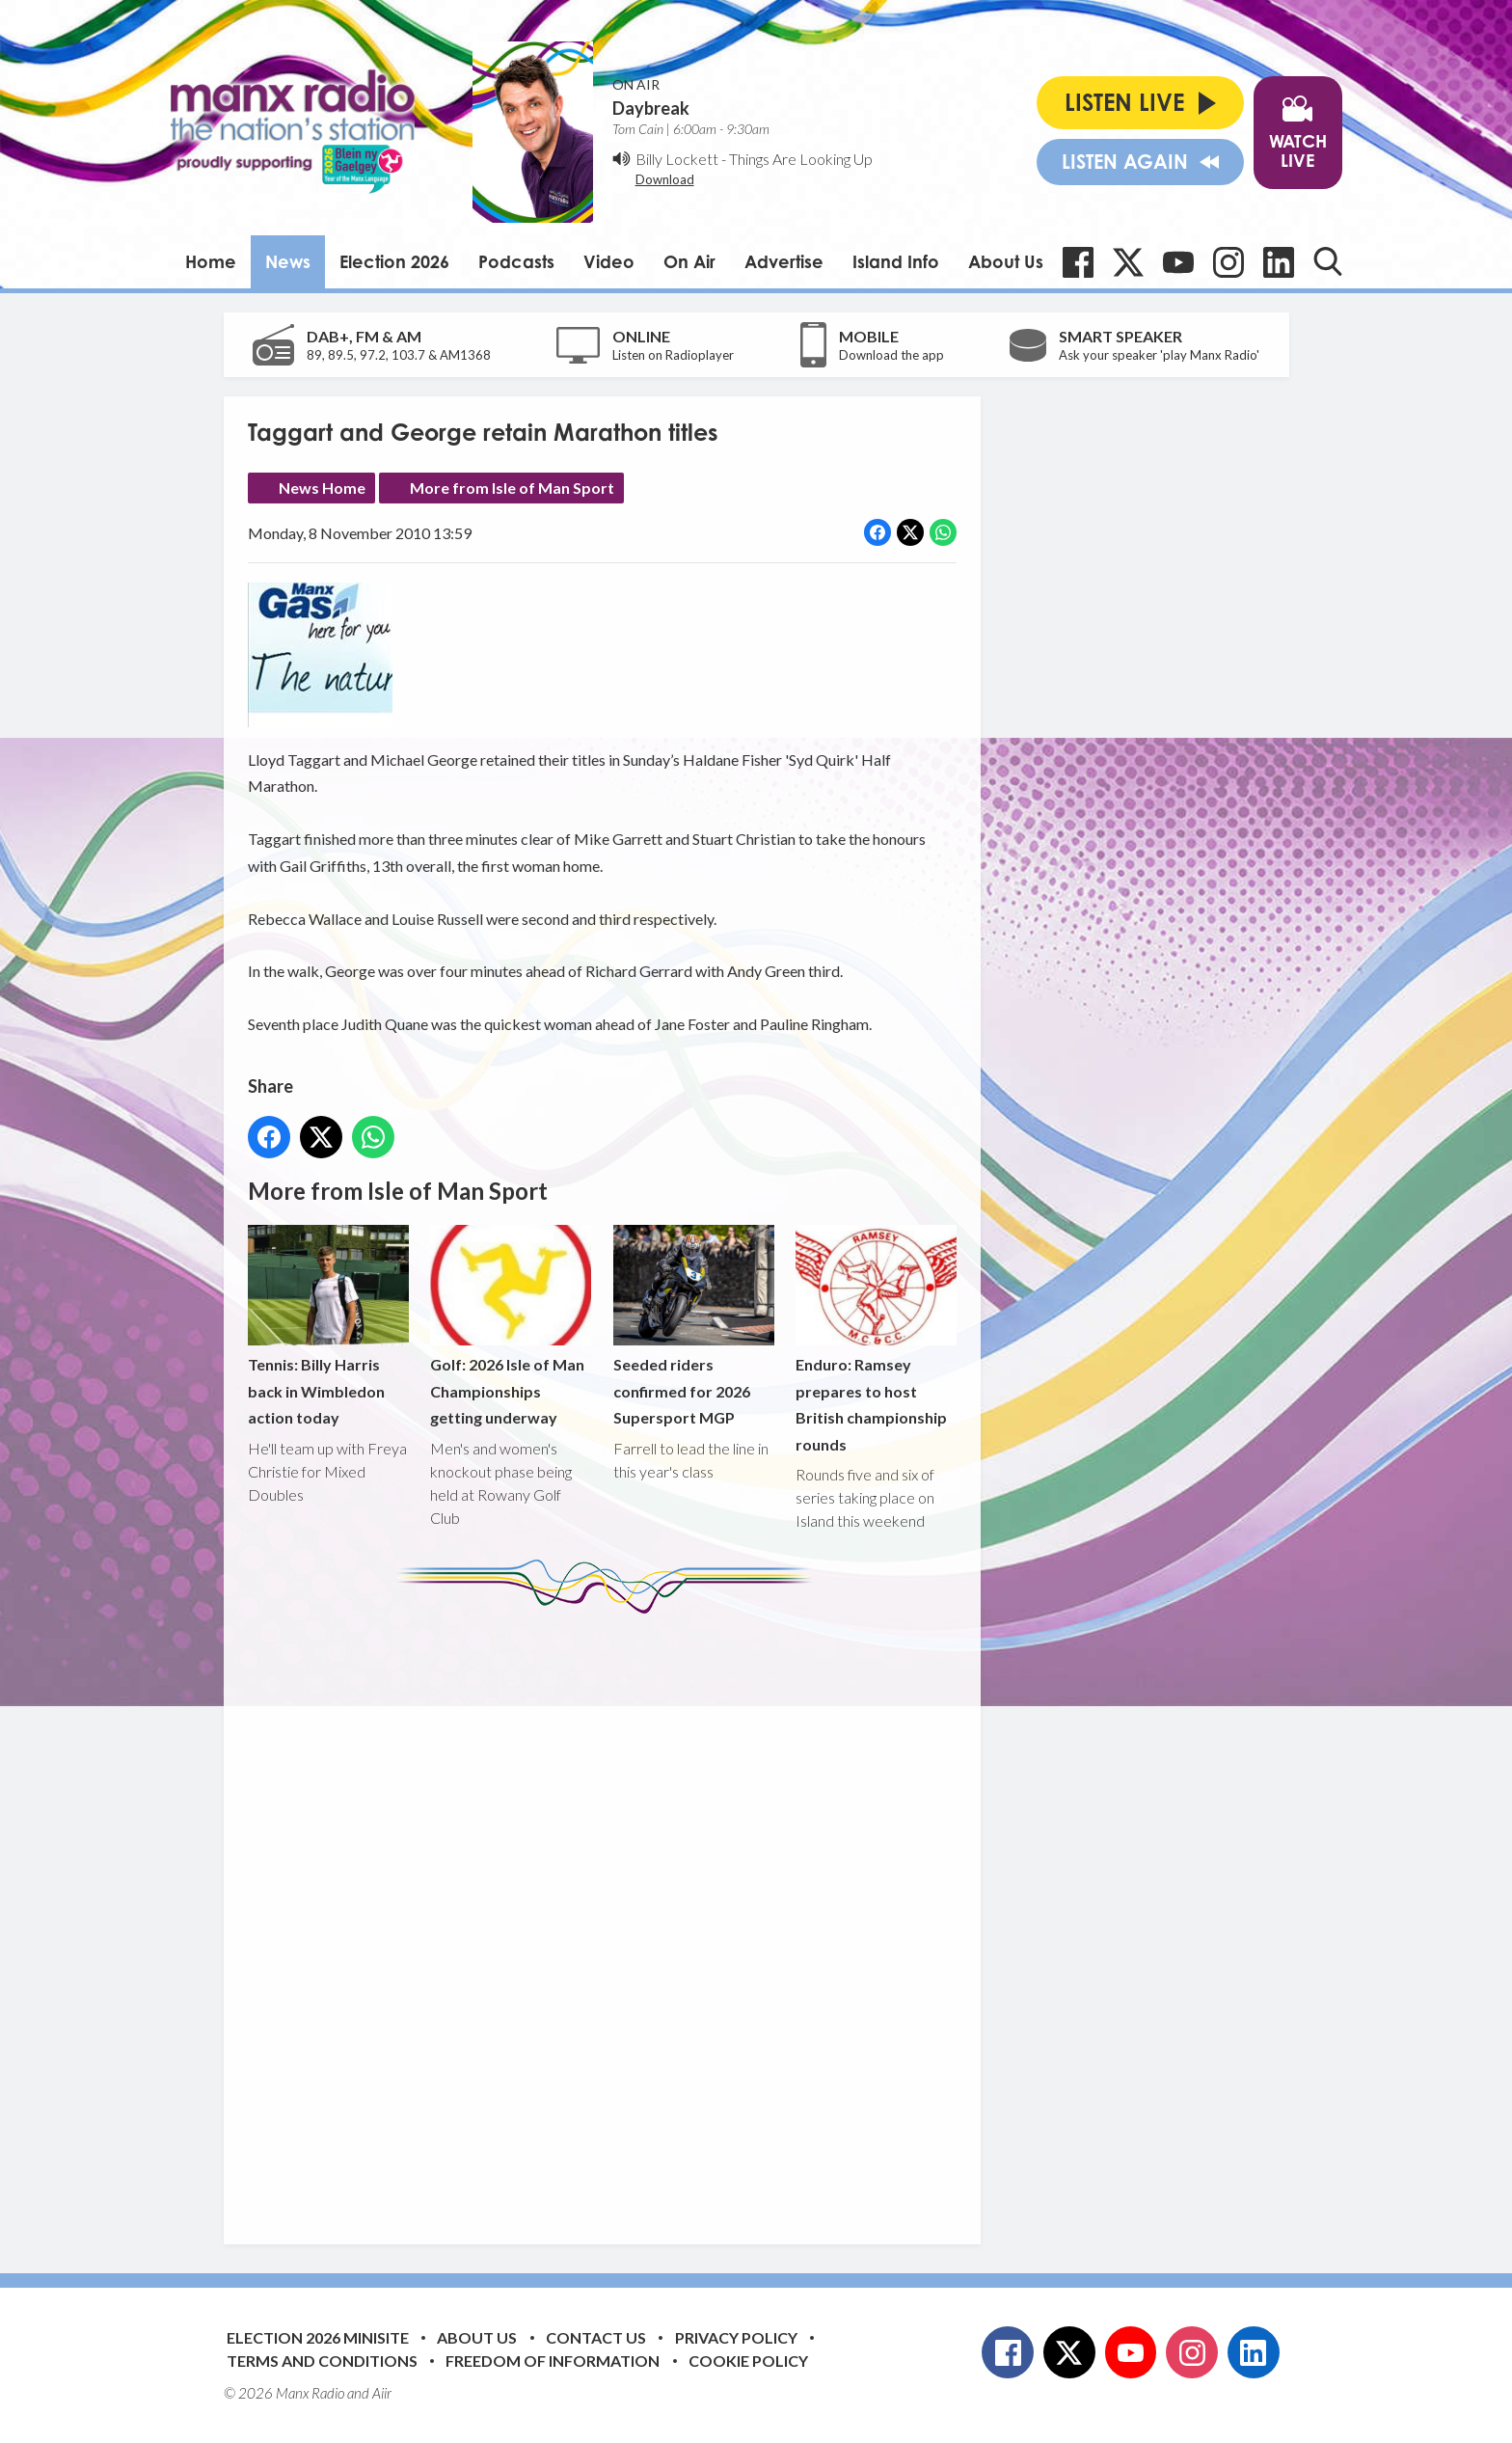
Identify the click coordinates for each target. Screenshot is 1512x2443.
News (287, 261)
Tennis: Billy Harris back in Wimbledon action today (328, 1325)
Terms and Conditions (322, 2360)
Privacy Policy (736, 2337)
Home (210, 261)
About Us (1005, 261)
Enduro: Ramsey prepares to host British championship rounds (875, 1339)
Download (664, 179)
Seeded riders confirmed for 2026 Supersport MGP (692, 1325)
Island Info (895, 261)
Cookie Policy (748, 2360)
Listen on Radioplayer (673, 355)
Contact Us (596, 2337)
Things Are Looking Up (801, 158)
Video (608, 261)
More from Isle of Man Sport (512, 487)
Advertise (784, 261)
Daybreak (650, 108)
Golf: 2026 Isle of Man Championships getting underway (510, 1325)
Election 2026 (394, 261)
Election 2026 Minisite (318, 2337)
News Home (322, 487)
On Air (689, 261)
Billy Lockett (676, 158)
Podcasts (516, 261)
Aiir (382, 2393)
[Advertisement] (609, 1914)
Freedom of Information (553, 2360)
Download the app (891, 355)
